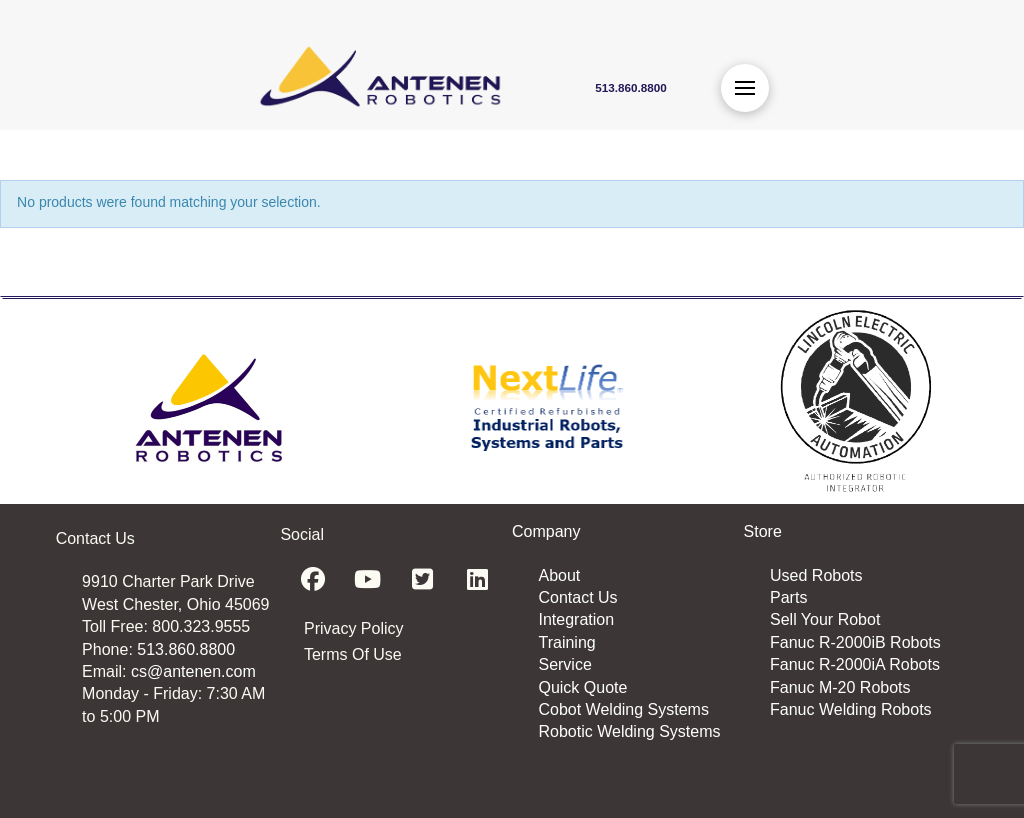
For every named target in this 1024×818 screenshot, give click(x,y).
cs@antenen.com (193, 671)
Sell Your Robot (825, 619)
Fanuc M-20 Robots (840, 687)
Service (564, 664)
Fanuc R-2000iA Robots (855, 664)
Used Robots (816, 575)
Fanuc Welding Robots (851, 709)
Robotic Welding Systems (629, 731)
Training (566, 642)
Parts (788, 597)
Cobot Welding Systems (623, 709)
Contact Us (577, 597)
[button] (745, 88)
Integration (576, 619)
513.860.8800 (186, 649)
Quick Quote (582, 687)
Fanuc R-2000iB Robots (855, 642)
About (559, 575)
